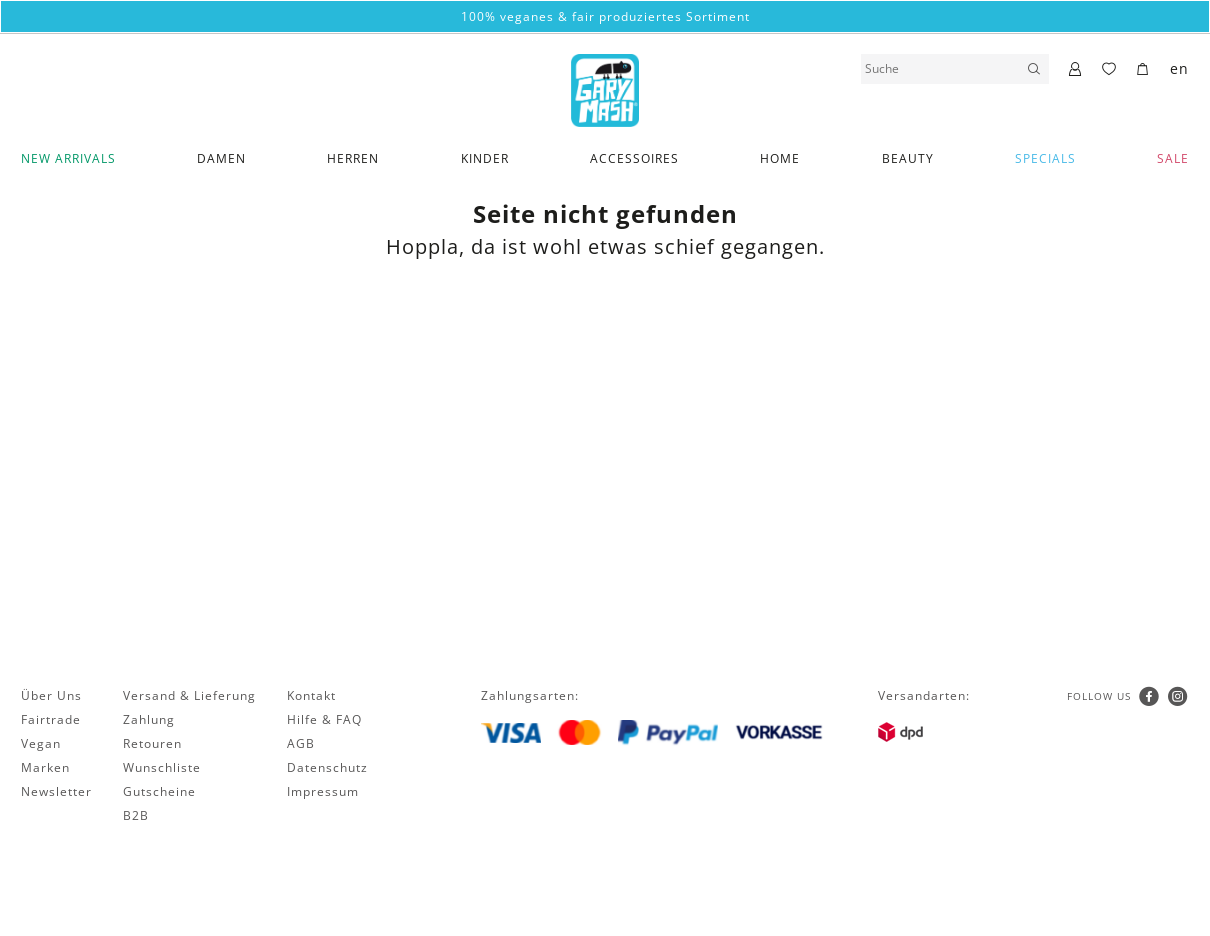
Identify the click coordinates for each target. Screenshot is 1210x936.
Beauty (908, 158)
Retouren (152, 743)
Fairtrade (51, 719)
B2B (136, 815)
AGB (301, 743)
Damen (221, 158)
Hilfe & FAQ (324, 719)
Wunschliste (162, 767)
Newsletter (56, 791)
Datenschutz (327, 767)
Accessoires (634, 158)
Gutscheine (159, 791)
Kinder (485, 158)
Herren (353, 158)
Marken (45, 767)
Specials (1045, 158)
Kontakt (311, 695)
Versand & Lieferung (189, 695)
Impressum (323, 791)
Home (780, 158)
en (1179, 68)
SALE (1173, 158)
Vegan (41, 743)
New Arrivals (68, 158)
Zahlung (149, 719)
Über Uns (51, 695)
